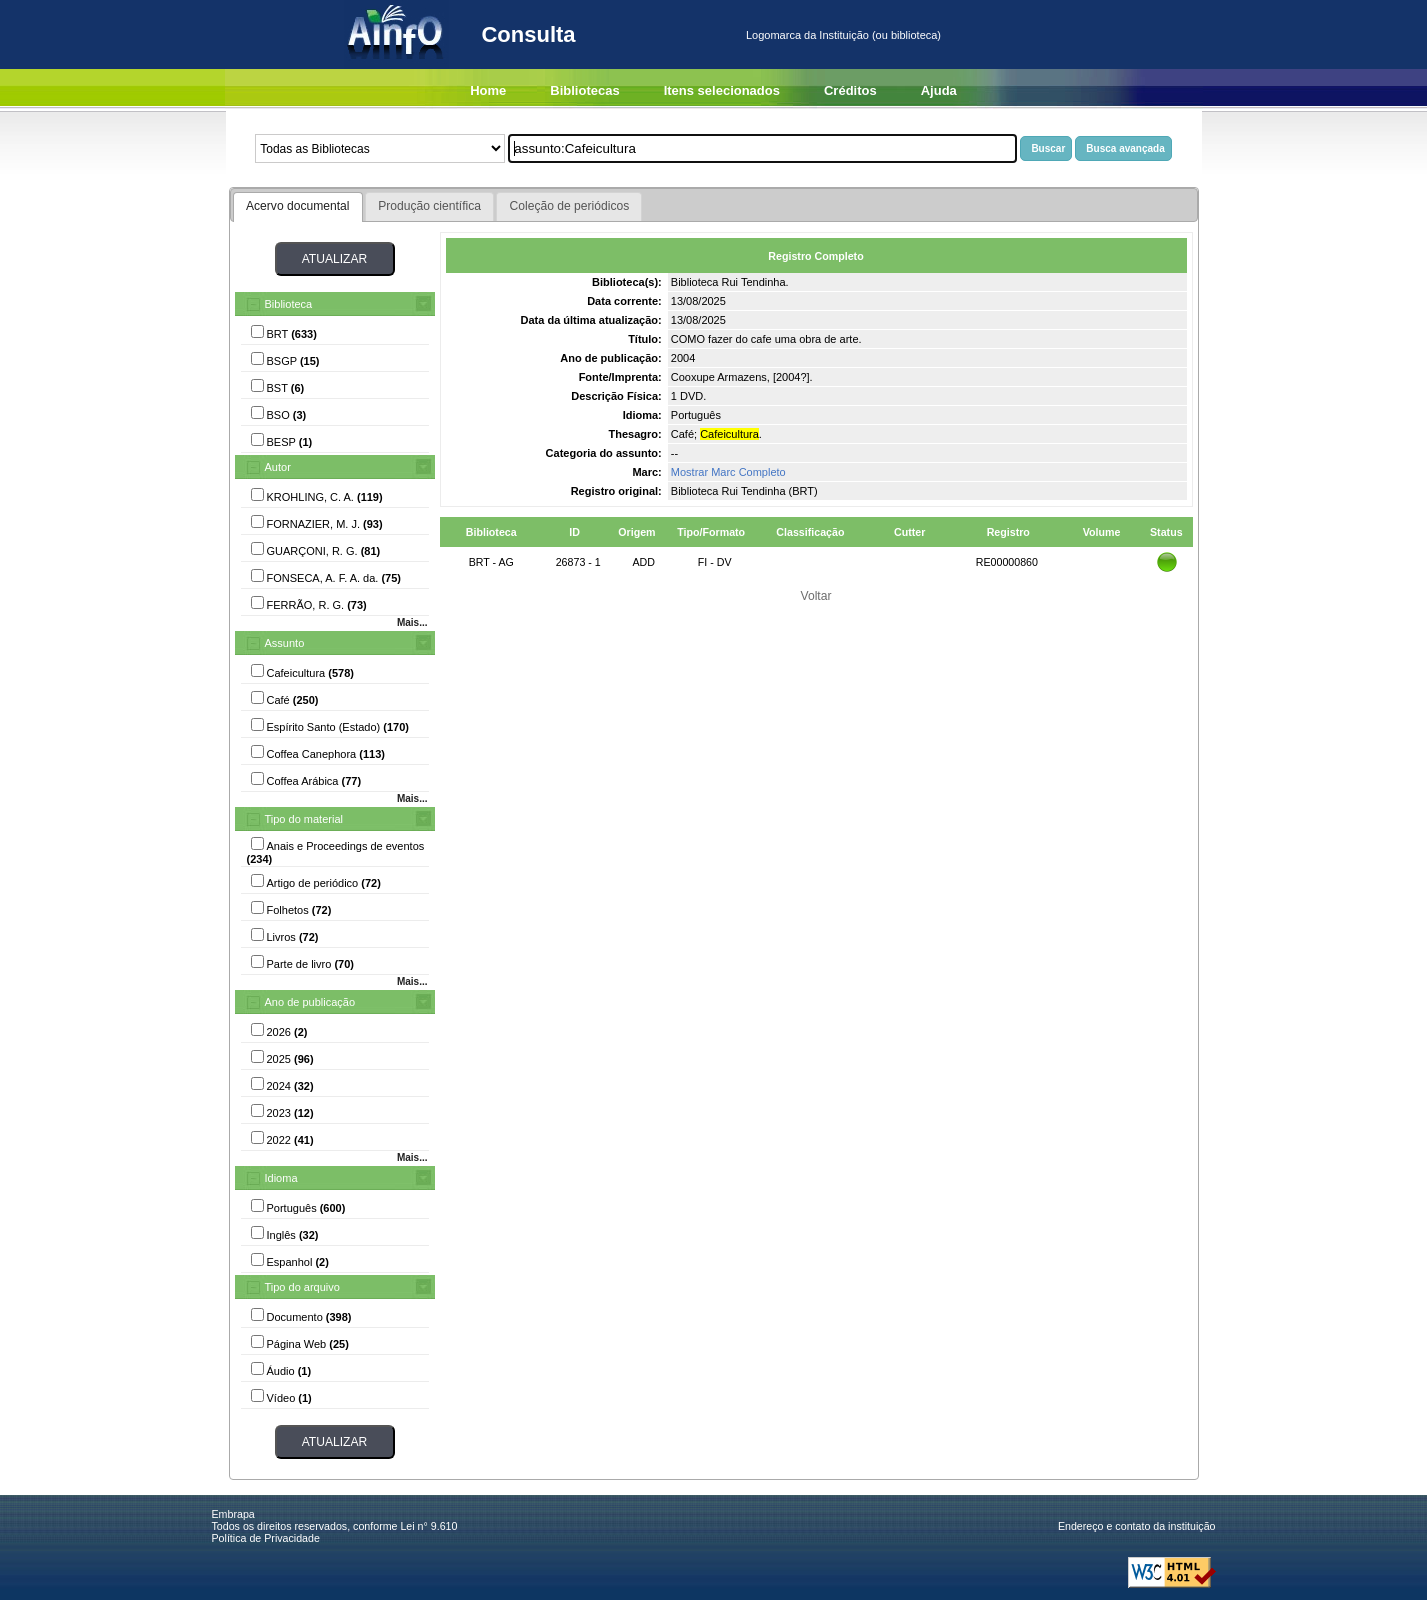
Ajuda (939, 90)
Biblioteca (289, 304)
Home (488, 90)
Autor (278, 467)
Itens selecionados (722, 90)
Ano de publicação (310, 1002)
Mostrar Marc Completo (728, 472)
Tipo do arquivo (302, 1287)
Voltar (816, 596)
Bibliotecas (584, 90)
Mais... (412, 622)
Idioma (281, 1178)
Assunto (285, 643)
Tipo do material (304, 819)
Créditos (850, 90)
